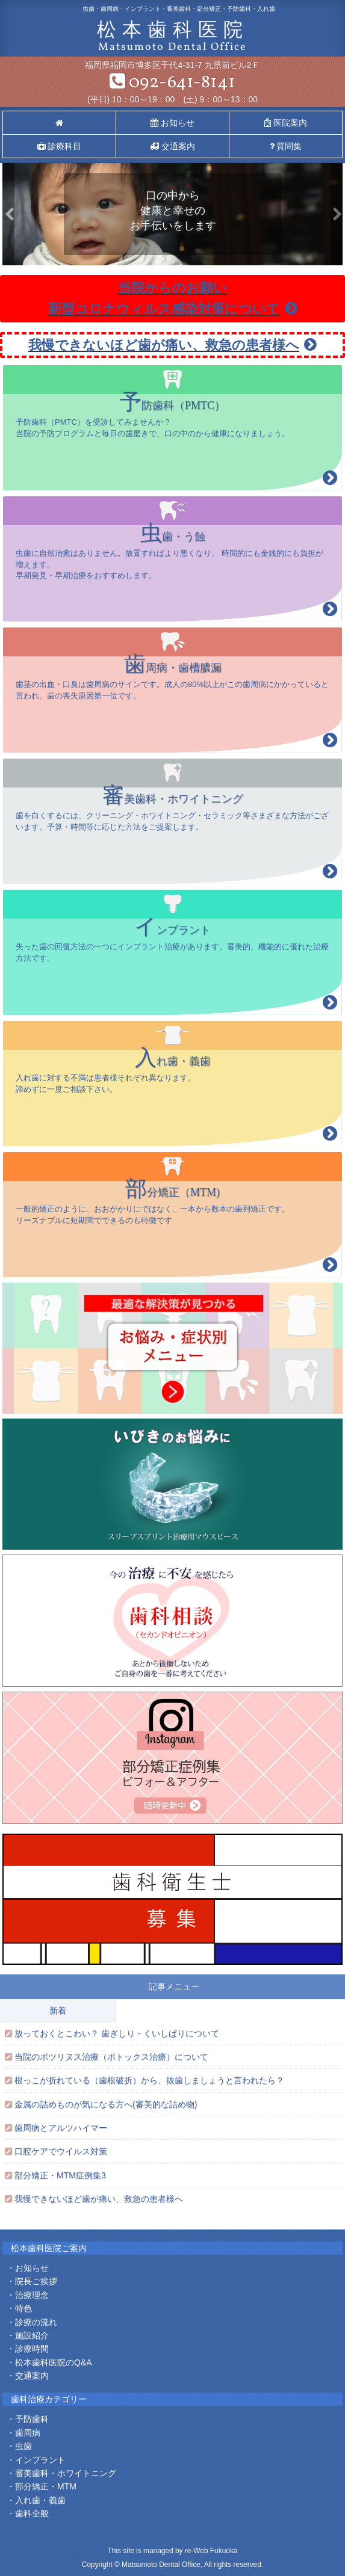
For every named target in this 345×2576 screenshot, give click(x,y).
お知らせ (172, 123)
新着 (57, 2010)
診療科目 (59, 146)
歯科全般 (32, 2513)
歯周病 (27, 2433)
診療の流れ (36, 2322)
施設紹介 (32, 2335)
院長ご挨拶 (36, 2281)
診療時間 (32, 2348)
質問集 (286, 146)
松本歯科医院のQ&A (53, 2362)
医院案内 (285, 123)
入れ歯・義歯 (40, 2500)
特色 (23, 2308)
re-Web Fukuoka (211, 2551)
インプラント (40, 2460)
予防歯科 (32, 2419)
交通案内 (172, 146)
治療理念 (32, 2295)
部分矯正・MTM (45, 2486)
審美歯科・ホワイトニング (65, 2473)
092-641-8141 (172, 82)
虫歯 (23, 2446)
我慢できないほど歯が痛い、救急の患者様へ (172, 345)
